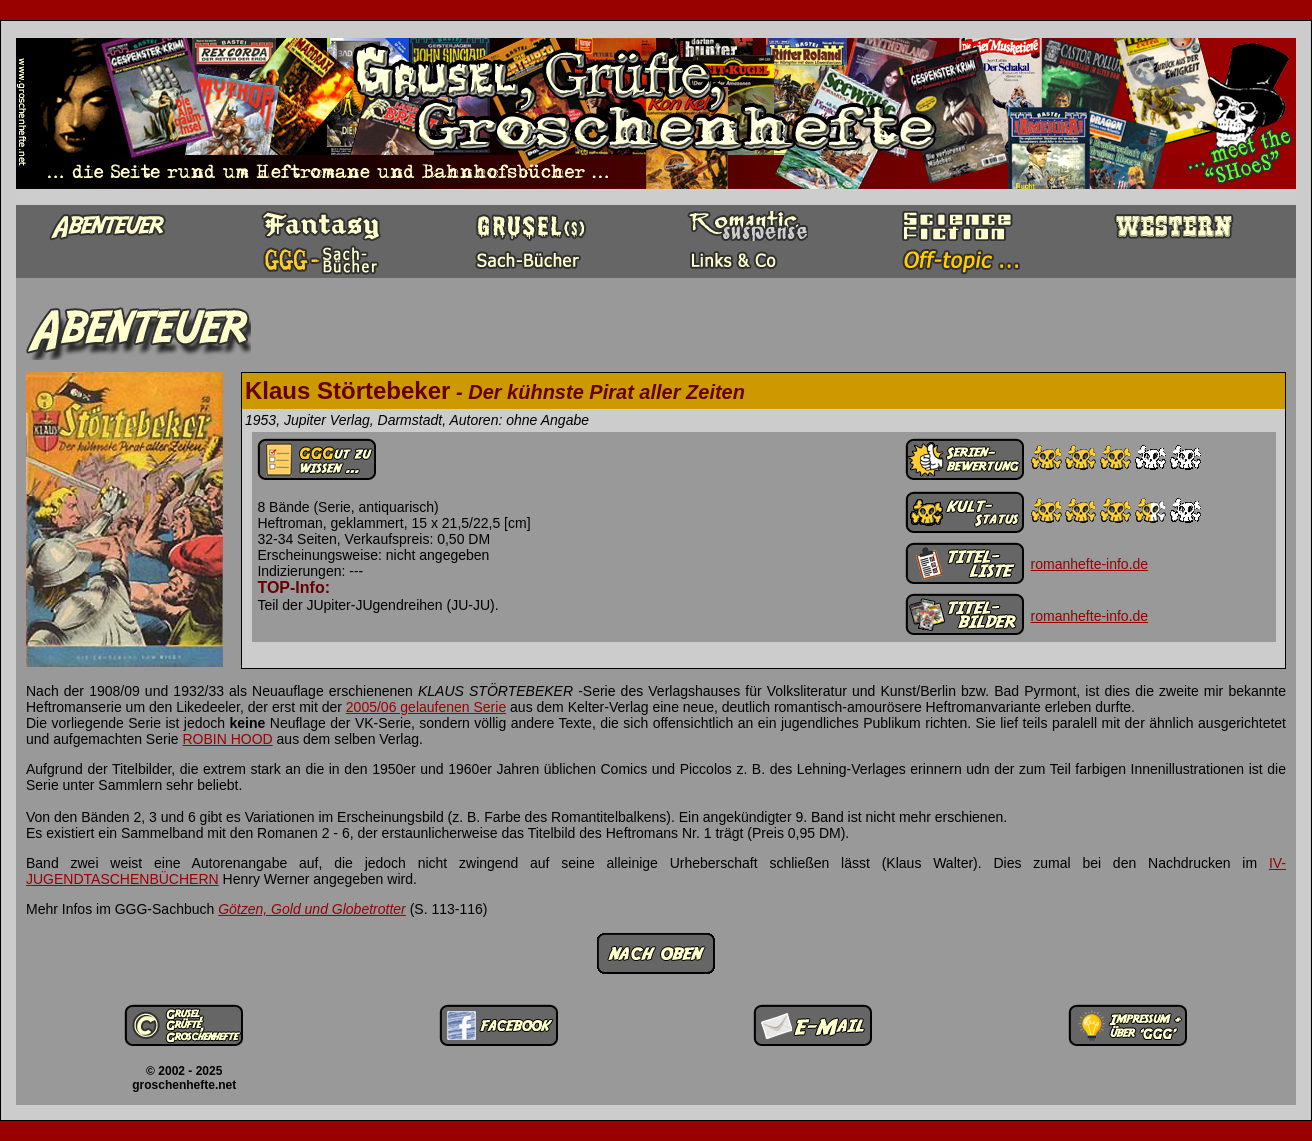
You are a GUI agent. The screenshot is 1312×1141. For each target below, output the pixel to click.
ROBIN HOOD (227, 739)
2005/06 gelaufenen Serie (426, 707)
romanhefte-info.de (1090, 564)
